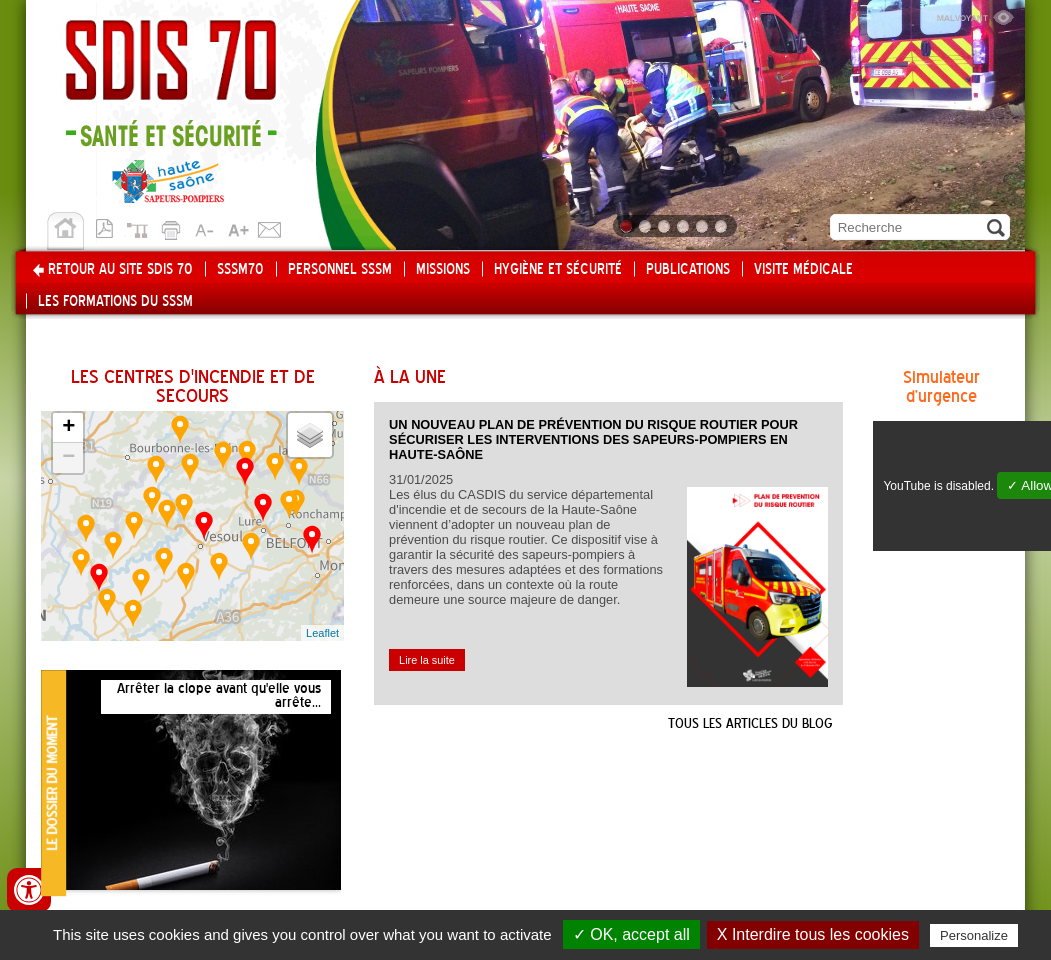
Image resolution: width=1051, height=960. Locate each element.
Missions (443, 270)
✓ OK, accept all (631, 934)
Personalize (974, 935)
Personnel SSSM (340, 270)
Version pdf (110, 227)
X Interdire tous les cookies (813, 934)
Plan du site (142, 227)
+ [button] (68, 428)
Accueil (65, 231)
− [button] (68, 458)
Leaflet (322, 633)
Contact (270, 227)
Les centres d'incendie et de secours (193, 387)
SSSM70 (240, 270)
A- (206, 227)
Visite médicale (803, 270)
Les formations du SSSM (115, 302)
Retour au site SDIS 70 (120, 270)
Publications (688, 270)
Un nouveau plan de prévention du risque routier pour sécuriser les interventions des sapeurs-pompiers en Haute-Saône (593, 439)
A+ (238, 227)
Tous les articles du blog (750, 724)
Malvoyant (975, 15)
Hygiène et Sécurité (558, 270)
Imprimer (174, 227)
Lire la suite (427, 660)
